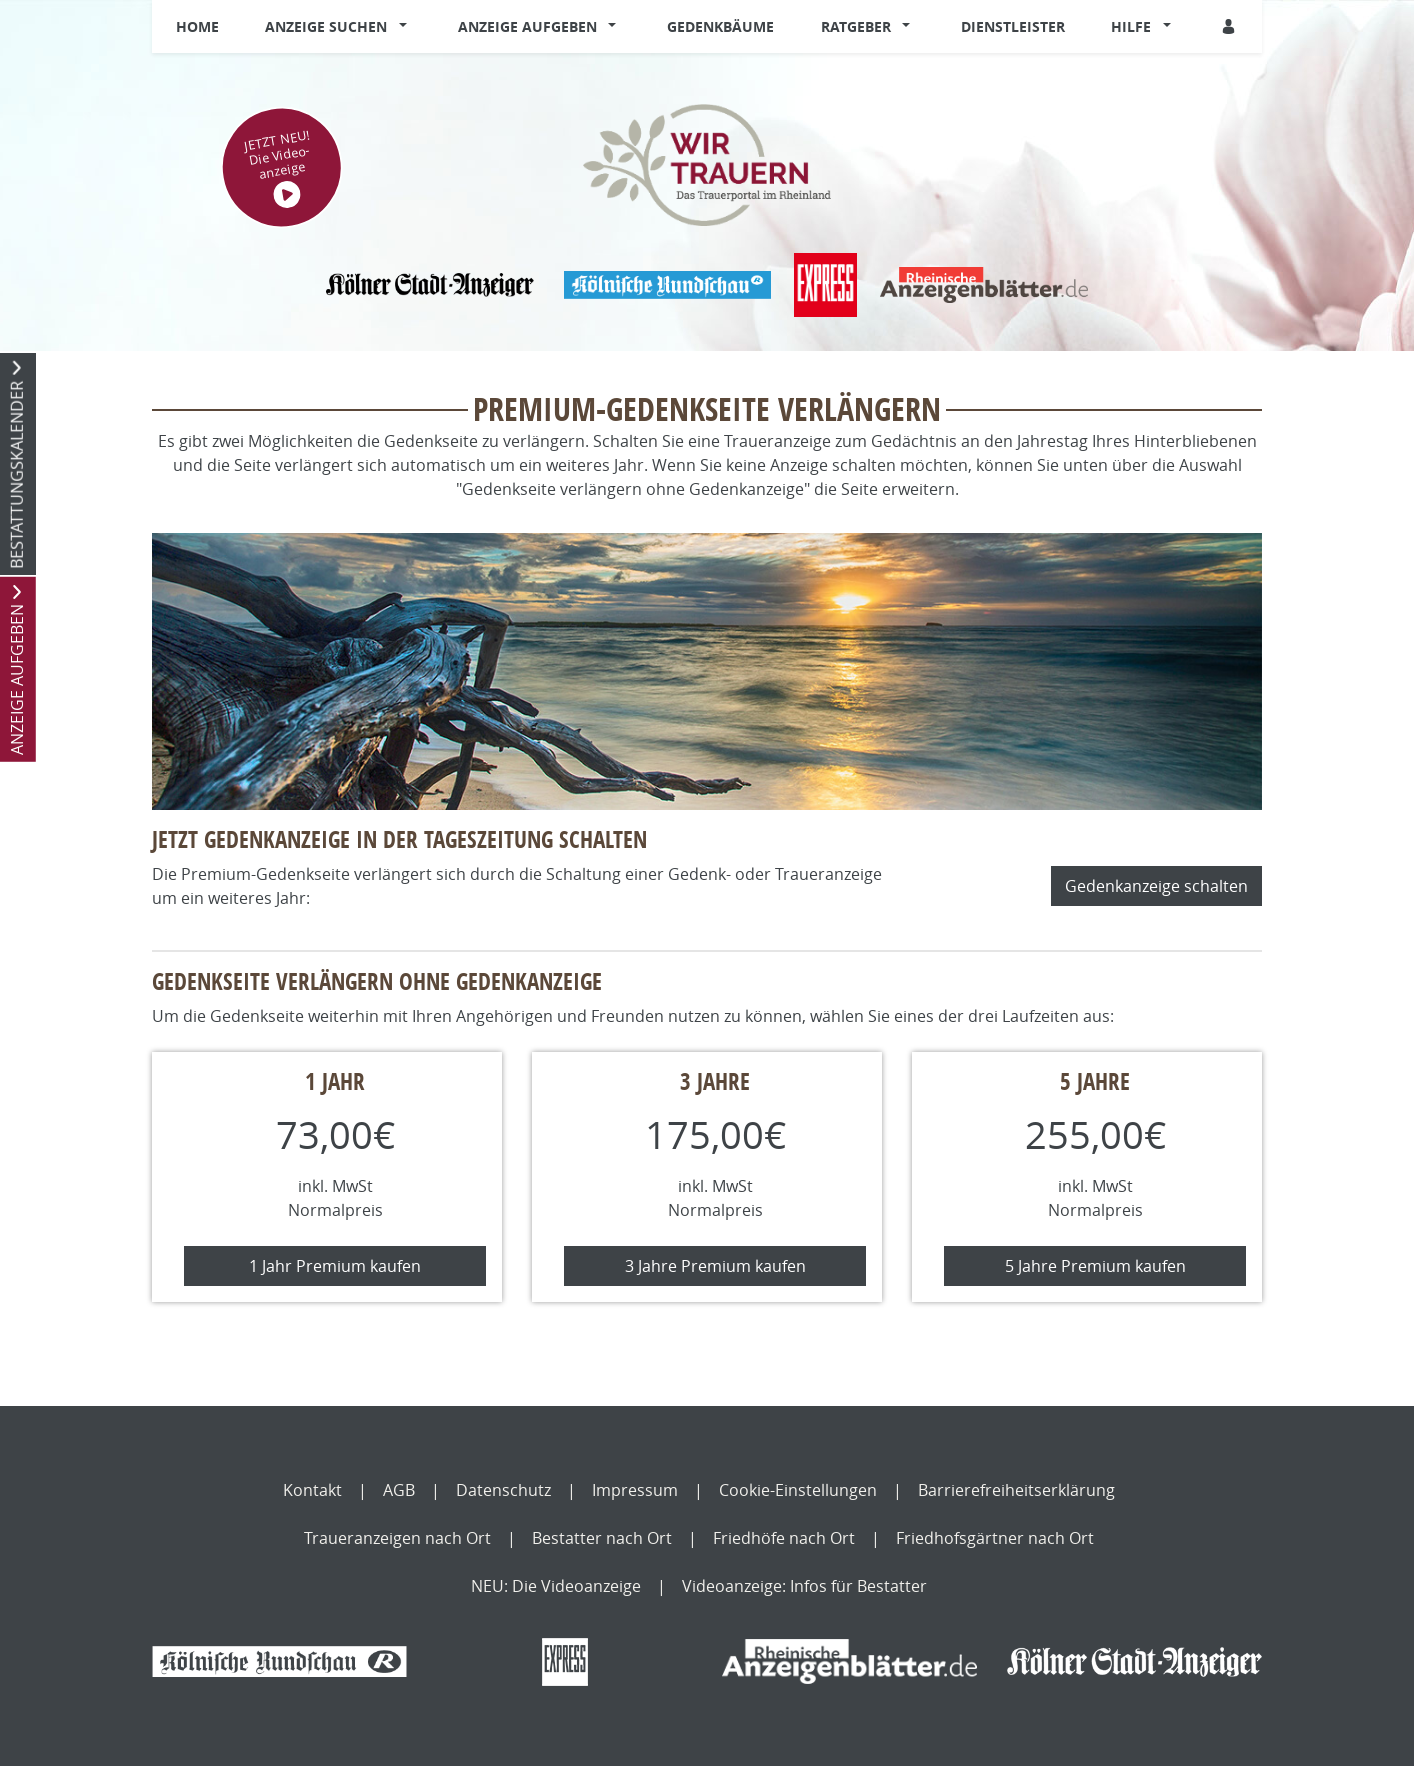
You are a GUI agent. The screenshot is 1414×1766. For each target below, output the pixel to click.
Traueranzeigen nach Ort (397, 1538)
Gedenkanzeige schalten (1156, 886)
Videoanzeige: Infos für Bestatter (804, 1586)
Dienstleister (1013, 26)
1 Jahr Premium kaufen (335, 1266)
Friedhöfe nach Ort (784, 1538)
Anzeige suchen (326, 26)
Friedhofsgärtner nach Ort (995, 1538)
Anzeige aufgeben (527, 26)
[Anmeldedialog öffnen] (1230, 26)
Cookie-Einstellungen (798, 1490)
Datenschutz (503, 1490)
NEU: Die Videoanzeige (556, 1586)
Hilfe (1131, 26)
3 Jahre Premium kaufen (715, 1266)
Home (197, 26)
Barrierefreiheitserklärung (1016, 1490)
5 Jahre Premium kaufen (1095, 1266)
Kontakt (312, 1490)
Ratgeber (856, 26)
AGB (399, 1490)
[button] (407, 27)
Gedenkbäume (720, 26)
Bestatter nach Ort (602, 1538)
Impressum (635, 1490)
